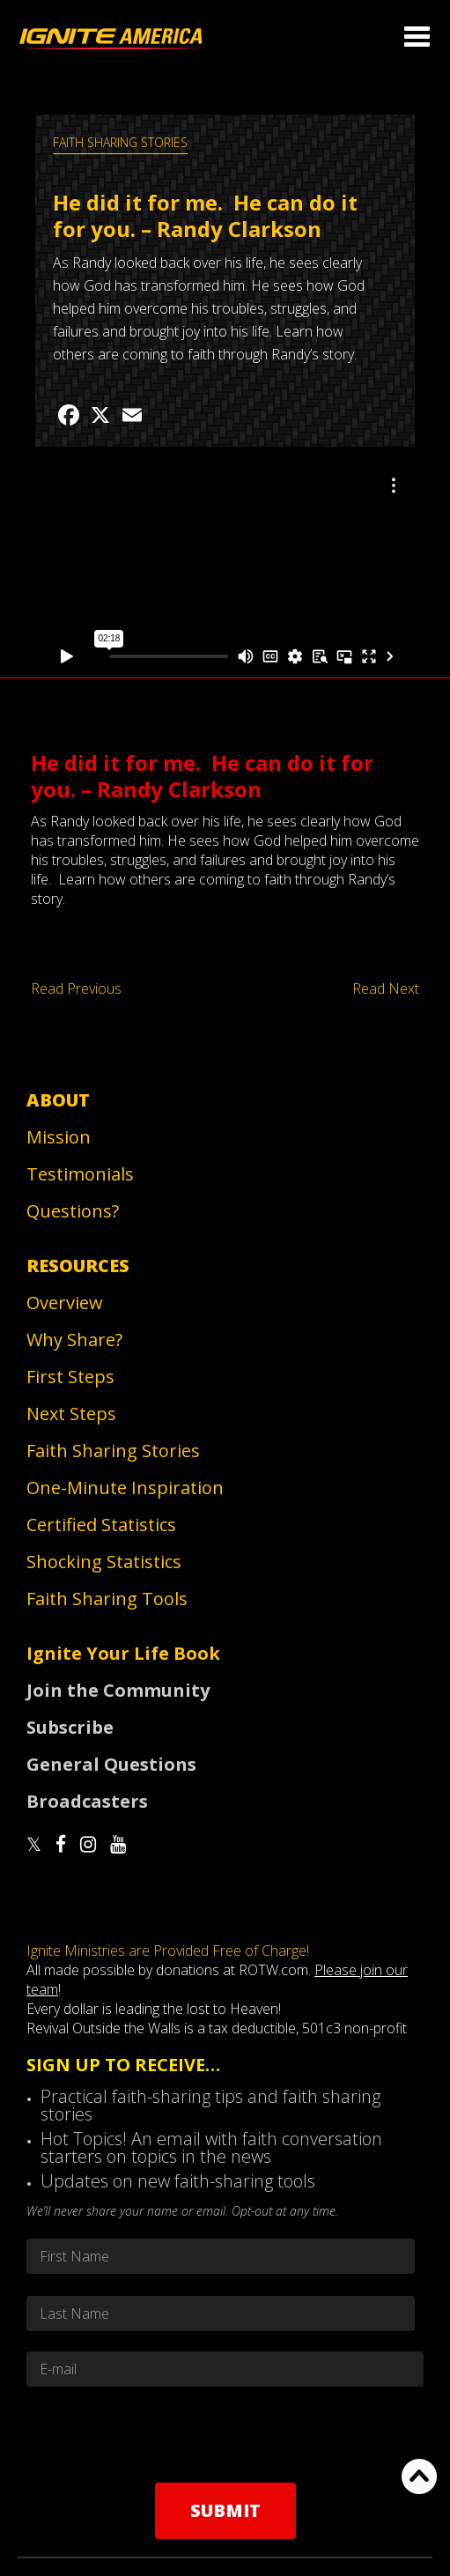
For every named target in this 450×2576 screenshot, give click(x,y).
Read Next (385, 988)
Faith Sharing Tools (107, 1598)
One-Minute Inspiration (125, 1487)
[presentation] (225, 2434)
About (58, 1100)
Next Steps (71, 1413)
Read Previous (76, 988)
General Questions (111, 1764)
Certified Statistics (101, 1524)
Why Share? (74, 1339)
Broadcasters (87, 1801)
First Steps (70, 1376)
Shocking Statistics (103, 1561)
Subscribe (70, 1727)
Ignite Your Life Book (123, 1653)
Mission (58, 1137)
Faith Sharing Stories (120, 142)
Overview (64, 1302)
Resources (77, 1265)
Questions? (72, 1211)
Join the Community (118, 1690)
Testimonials (80, 1174)
